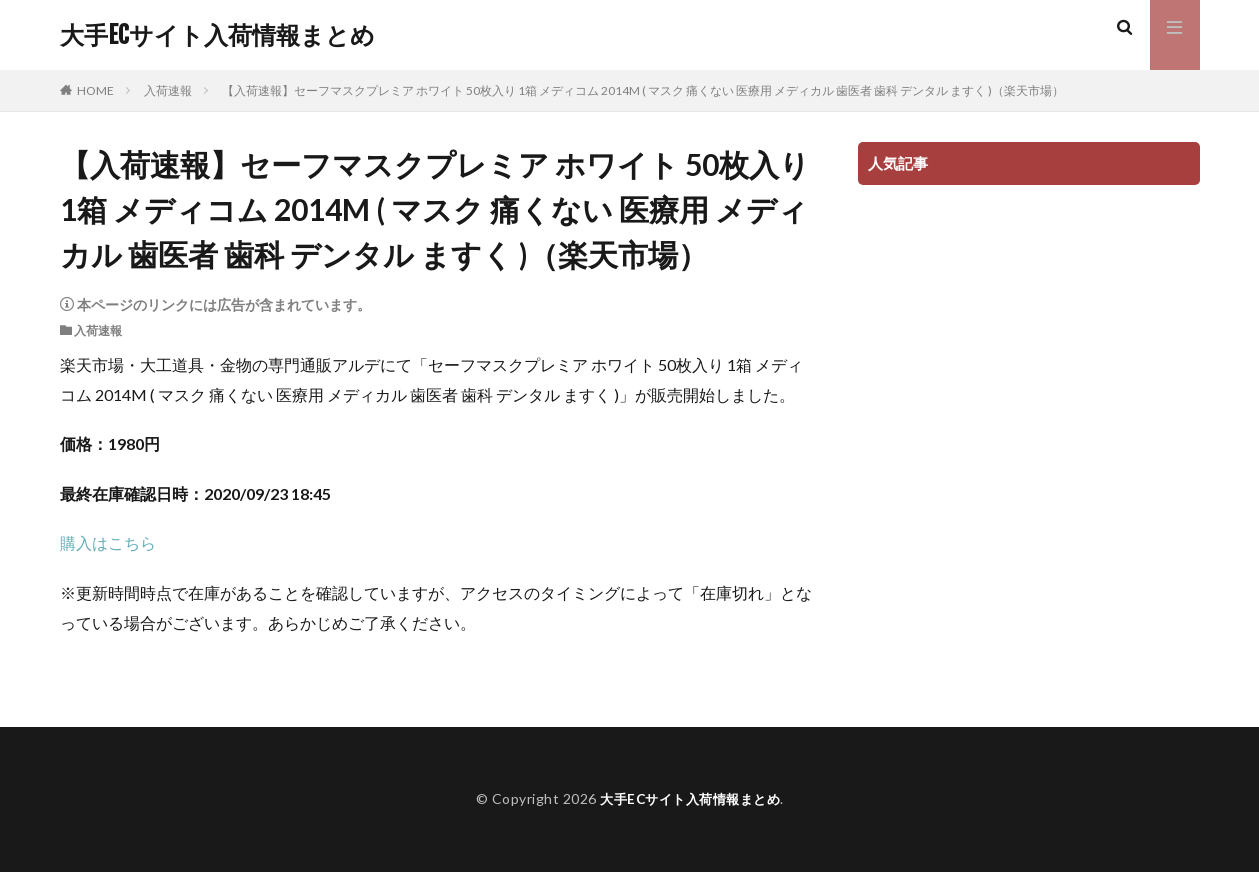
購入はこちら (108, 542)
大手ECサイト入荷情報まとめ (217, 35)
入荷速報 (168, 90)
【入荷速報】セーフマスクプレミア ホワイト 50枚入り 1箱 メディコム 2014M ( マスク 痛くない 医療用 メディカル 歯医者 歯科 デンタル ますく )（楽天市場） (643, 90)
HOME (95, 90)
